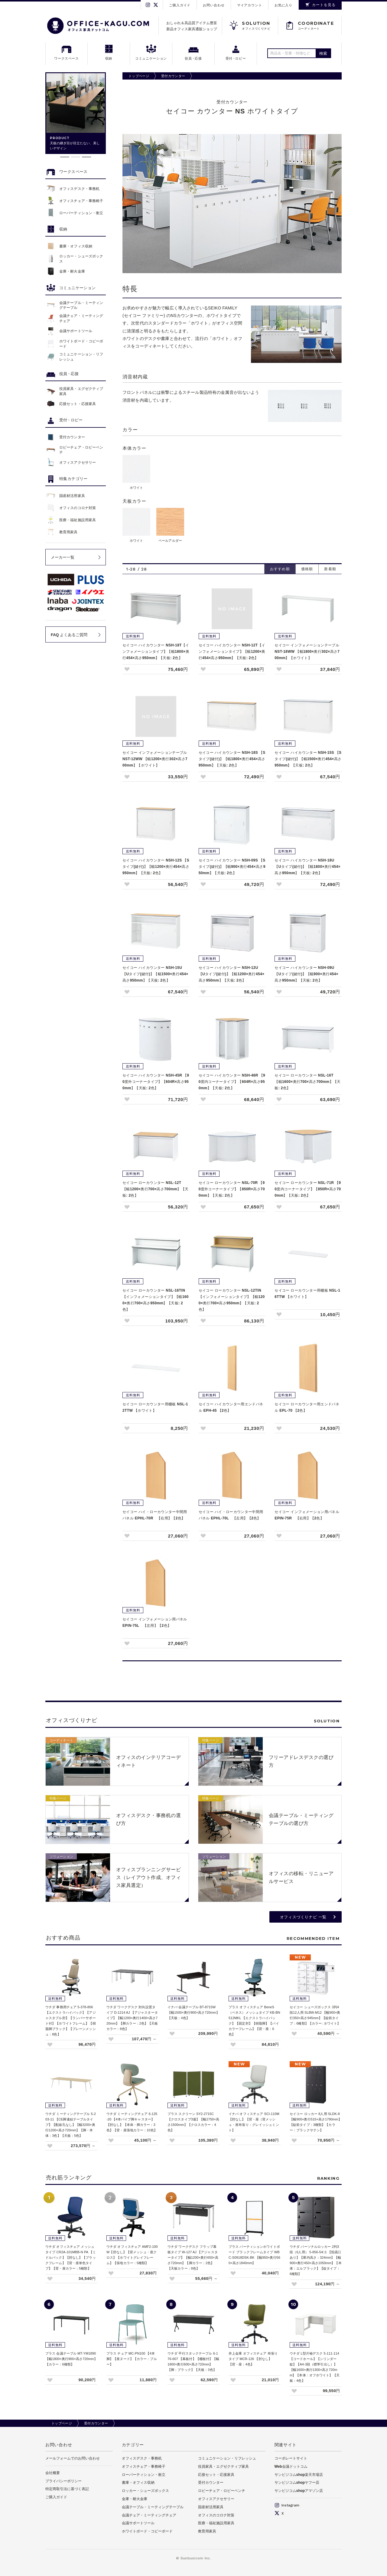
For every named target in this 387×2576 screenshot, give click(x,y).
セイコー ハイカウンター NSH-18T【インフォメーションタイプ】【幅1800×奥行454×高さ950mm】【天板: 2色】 (155, 651)
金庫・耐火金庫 (134, 2499)
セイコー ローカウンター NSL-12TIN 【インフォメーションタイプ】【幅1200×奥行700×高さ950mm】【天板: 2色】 (232, 1300)
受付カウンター (173, 76)
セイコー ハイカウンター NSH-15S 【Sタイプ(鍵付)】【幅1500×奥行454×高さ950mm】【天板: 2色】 (308, 758)
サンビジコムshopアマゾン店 (299, 2491)
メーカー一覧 (62, 557)
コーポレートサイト (291, 2458)
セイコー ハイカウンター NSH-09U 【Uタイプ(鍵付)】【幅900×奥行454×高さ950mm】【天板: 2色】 (306, 974)
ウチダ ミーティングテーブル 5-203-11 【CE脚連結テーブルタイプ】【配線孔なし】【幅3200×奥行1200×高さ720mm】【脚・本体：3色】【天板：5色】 (70, 2124)
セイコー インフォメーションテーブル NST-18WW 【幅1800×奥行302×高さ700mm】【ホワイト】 (307, 651)
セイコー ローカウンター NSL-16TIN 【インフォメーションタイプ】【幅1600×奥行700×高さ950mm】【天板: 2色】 (155, 1300)
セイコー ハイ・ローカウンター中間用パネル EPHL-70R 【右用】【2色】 (154, 1515)
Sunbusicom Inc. (195, 2558)
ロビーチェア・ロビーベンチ (221, 2491)
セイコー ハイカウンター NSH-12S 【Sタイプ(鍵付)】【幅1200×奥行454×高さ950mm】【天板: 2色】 (155, 866)
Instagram (287, 2505)
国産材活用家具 (210, 2507)
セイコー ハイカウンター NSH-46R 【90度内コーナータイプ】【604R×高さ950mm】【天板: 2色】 (232, 1081)
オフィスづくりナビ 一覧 (303, 1917)
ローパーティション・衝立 (143, 2475)
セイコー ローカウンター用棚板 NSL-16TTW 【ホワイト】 (307, 1293)
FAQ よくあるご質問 (69, 635)
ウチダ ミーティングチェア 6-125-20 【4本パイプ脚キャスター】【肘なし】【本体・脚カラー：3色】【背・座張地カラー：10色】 (131, 2122)
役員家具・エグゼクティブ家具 (223, 2466)
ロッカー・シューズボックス (145, 2491)
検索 (323, 53)
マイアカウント (249, 5)
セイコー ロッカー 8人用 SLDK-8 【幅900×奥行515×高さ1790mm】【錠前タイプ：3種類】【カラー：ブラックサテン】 (316, 2122)
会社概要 (52, 2473)
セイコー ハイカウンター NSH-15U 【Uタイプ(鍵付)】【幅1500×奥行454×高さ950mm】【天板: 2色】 (155, 974)
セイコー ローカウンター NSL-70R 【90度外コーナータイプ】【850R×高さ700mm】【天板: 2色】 (232, 1189)
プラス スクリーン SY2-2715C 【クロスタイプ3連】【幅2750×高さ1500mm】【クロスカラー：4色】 (193, 2122)
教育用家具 (207, 2531)
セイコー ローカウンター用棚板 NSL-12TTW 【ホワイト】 (155, 1407)
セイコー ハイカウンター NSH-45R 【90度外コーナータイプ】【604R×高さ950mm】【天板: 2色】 (155, 1081)
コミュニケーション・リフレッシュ (227, 2458)
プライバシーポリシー (63, 2481)
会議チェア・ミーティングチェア (149, 2515)
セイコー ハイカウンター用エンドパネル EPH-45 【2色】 (231, 1407)
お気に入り (283, 5)
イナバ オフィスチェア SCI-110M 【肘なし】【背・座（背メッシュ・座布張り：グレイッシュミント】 (254, 2122)
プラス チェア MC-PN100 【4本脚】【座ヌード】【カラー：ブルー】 (131, 2359)
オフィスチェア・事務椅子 (143, 2466)
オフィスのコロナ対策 (216, 2515)
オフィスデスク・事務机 (142, 2458)
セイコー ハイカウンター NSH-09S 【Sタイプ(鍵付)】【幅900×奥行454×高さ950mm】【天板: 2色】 (232, 866)
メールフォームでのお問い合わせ (72, 2458)
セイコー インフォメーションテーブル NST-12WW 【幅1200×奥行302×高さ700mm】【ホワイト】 (154, 758)
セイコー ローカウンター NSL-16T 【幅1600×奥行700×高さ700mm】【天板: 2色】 (307, 1081)
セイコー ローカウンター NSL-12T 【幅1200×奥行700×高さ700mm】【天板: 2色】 (155, 1189)
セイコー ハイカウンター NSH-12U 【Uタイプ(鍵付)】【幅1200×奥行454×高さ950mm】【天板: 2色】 (232, 974)
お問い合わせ (213, 5)
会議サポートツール (138, 2523)
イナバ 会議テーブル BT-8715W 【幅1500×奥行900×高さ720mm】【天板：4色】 (193, 2012)
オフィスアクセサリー (216, 2499)
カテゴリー (133, 2444)
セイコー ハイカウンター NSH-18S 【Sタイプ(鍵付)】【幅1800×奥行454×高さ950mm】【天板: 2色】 (232, 758)
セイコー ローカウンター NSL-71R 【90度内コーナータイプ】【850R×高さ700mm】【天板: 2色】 (308, 1189)
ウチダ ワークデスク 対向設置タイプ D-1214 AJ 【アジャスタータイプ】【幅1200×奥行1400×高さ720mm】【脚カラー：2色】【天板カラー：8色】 (132, 2018)
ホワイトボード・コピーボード (147, 2531)
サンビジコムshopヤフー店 (297, 2482)
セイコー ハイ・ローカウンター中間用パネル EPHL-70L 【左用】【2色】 (231, 1515)
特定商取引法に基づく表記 (67, 2489)
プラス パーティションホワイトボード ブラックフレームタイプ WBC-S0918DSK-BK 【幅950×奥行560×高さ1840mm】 (254, 2255)
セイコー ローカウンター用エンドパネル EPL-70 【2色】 (307, 1407)
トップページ (138, 76)
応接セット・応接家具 (216, 2475)
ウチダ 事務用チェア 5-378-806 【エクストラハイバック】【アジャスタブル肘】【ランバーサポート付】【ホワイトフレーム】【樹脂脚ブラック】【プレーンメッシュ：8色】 (70, 2020)
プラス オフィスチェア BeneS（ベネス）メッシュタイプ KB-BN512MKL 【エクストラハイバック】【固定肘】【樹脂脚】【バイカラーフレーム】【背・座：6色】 (254, 2020)
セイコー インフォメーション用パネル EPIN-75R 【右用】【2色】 (307, 1515)
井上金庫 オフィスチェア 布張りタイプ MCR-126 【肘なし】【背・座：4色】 (253, 2359)
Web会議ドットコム (291, 2466)
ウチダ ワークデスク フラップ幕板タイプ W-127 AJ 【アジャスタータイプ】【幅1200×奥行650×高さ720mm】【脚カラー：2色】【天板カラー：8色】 (192, 2257)
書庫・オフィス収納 (138, 2482)
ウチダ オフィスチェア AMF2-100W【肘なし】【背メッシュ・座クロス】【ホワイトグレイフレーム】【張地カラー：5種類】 (132, 2255)
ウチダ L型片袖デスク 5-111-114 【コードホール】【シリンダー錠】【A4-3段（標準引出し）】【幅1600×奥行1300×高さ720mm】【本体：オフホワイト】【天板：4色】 (315, 2367)
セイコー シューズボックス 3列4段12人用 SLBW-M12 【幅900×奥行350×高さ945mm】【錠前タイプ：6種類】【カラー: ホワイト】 (315, 2015)
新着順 (330, 569)
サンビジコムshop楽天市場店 (299, 2475)
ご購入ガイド (179, 5)
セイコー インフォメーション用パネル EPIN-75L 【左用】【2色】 (154, 1622)
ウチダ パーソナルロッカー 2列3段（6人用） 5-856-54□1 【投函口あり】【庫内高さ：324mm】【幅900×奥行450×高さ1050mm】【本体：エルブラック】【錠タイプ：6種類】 (316, 2260)
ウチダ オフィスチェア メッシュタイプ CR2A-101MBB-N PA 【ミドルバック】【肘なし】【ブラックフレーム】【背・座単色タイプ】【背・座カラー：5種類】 (70, 2257)
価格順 (307, 569)
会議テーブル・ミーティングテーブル (153, 2507)
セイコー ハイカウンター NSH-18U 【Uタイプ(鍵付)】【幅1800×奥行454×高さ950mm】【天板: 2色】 (307, 866)
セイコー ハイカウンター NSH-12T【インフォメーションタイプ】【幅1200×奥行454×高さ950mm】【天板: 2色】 (232, 651)
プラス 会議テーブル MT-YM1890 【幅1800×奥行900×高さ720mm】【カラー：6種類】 (71, 2359)
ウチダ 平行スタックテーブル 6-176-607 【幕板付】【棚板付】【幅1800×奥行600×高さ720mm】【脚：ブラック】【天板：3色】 (193, 2362)
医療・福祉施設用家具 (216, 2523)
